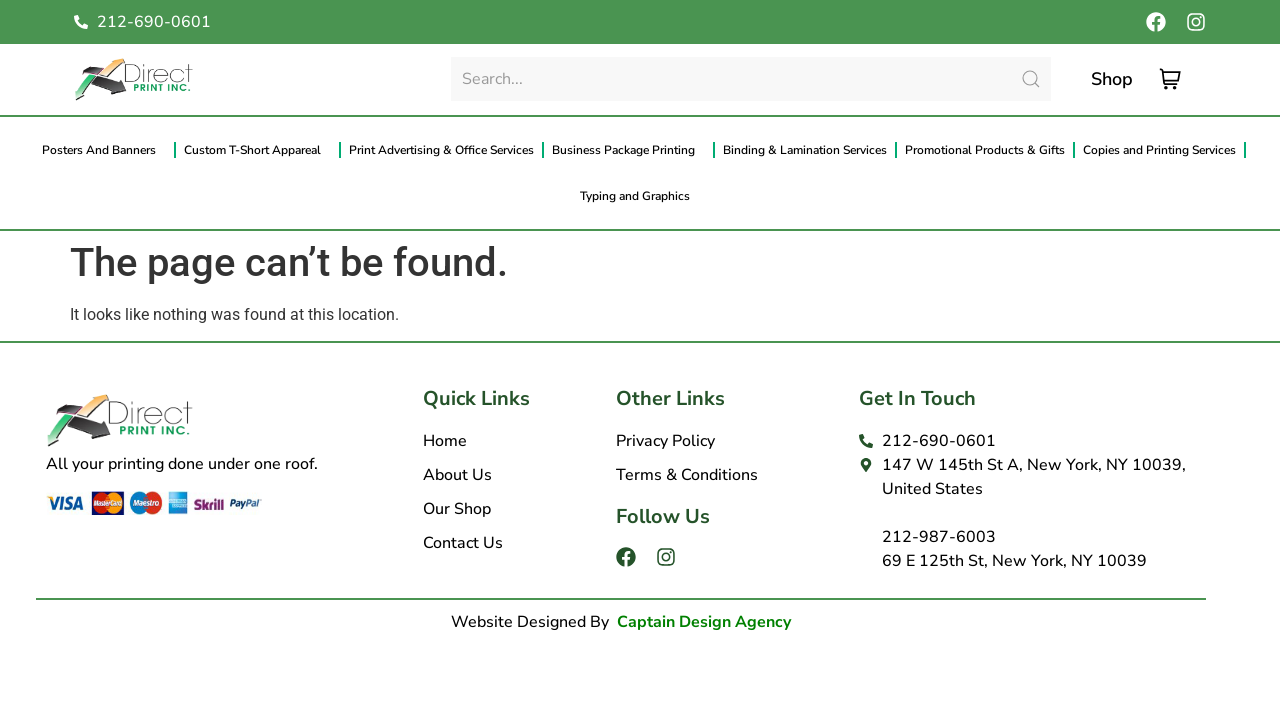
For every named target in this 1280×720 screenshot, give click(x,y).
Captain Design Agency (704, 622)
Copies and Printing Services (1159, 150)
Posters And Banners (104, 150)
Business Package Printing (628, 150)
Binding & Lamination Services (805, 150)
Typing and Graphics (640, 196)
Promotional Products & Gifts (985, 150)
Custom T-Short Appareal (257, 150)
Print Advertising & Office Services (441, 150)
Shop (1112, 79)
